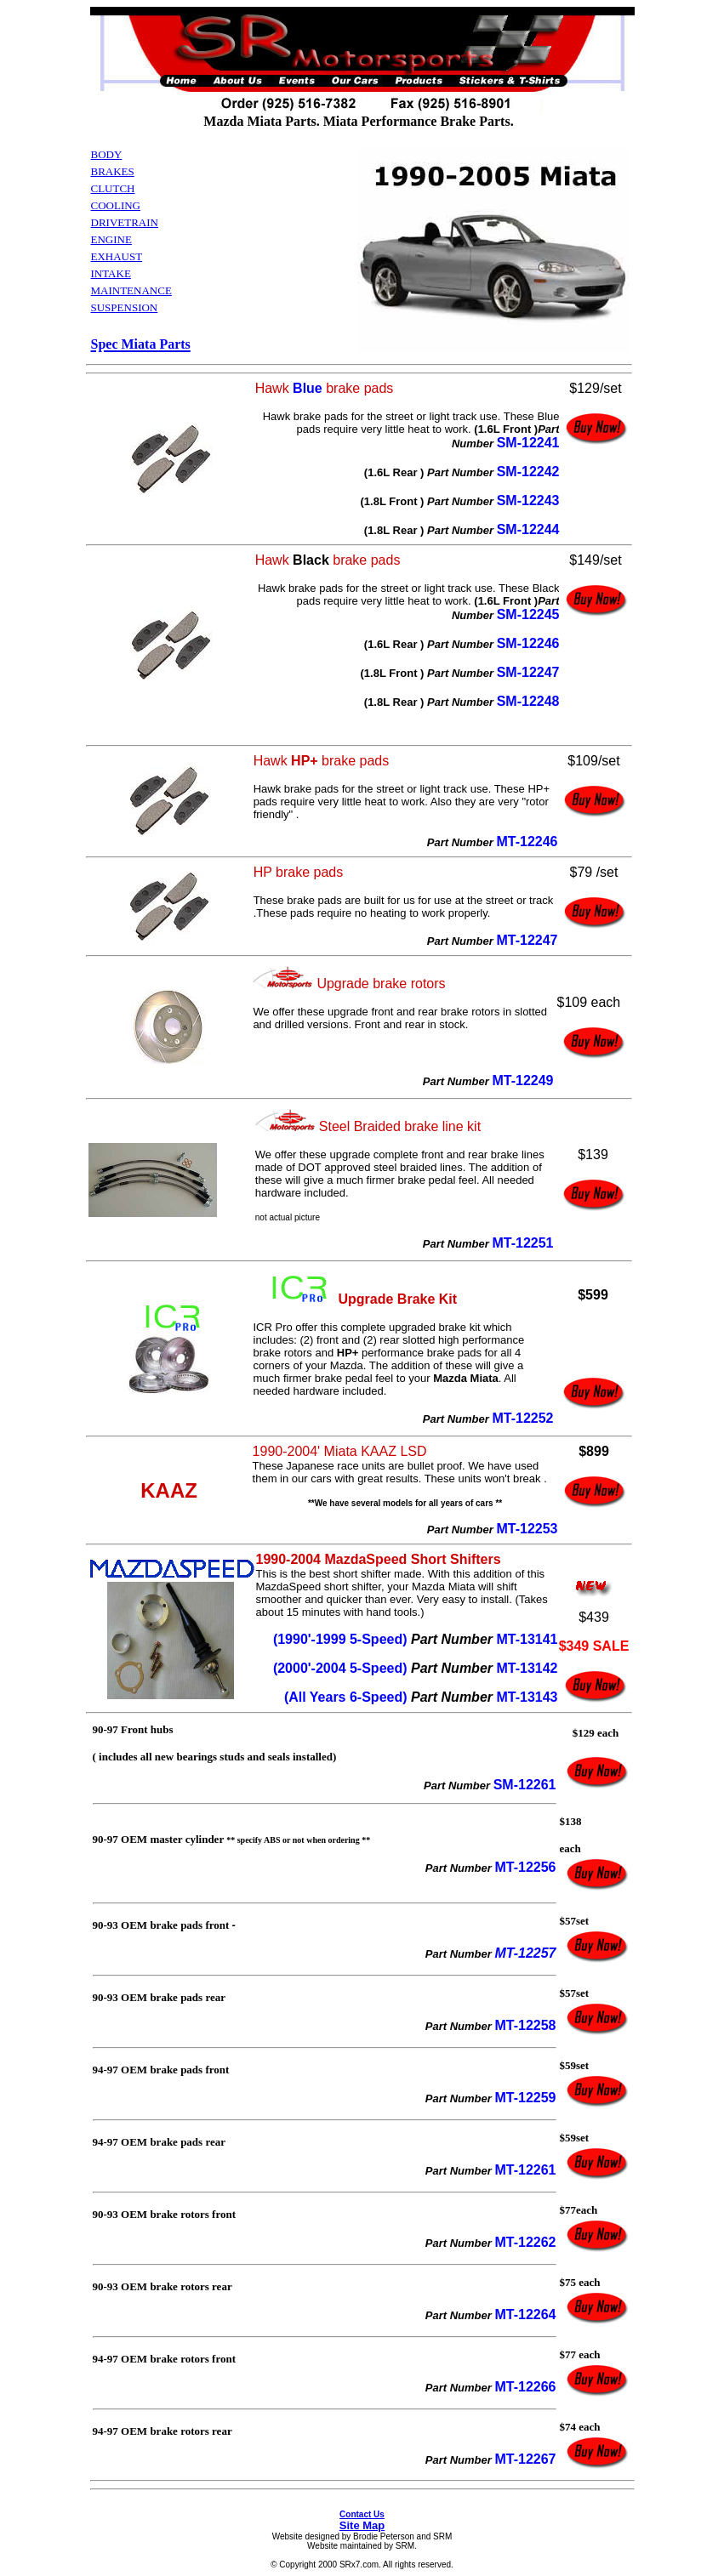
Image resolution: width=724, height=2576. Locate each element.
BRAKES (112, 171)
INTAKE (111, 273)
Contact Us (362, 2514)
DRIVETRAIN (124, 222)
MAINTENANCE (131, 290)
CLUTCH (113, 188)
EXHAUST (117, 256)
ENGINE (111, 239)
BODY (107, 154)
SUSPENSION (124, 307)
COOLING (116, 205)
